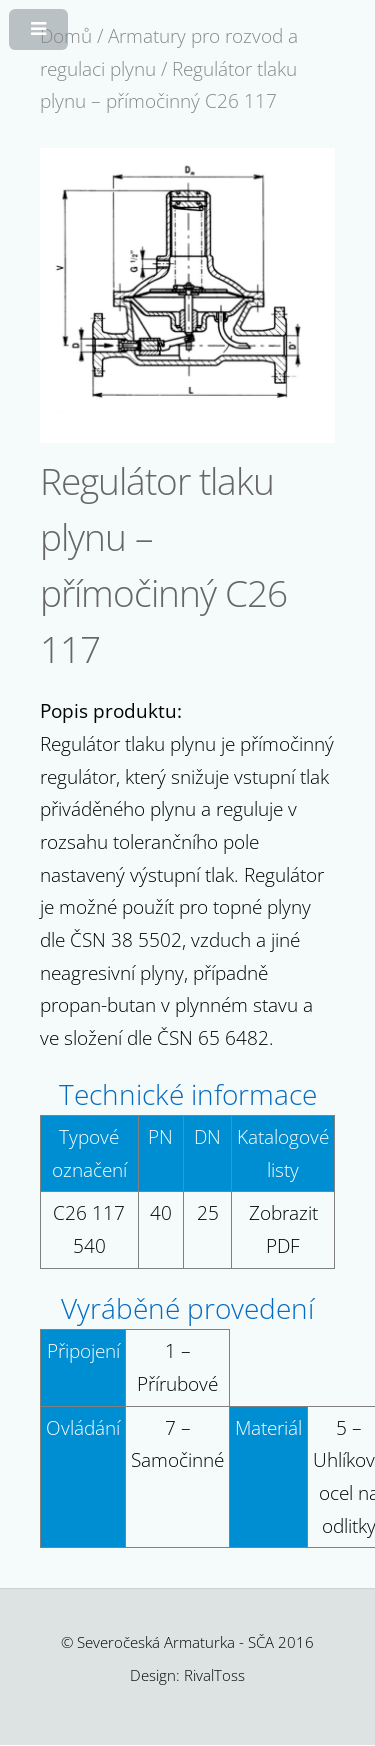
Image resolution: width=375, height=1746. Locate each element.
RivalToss (214, 1675)
